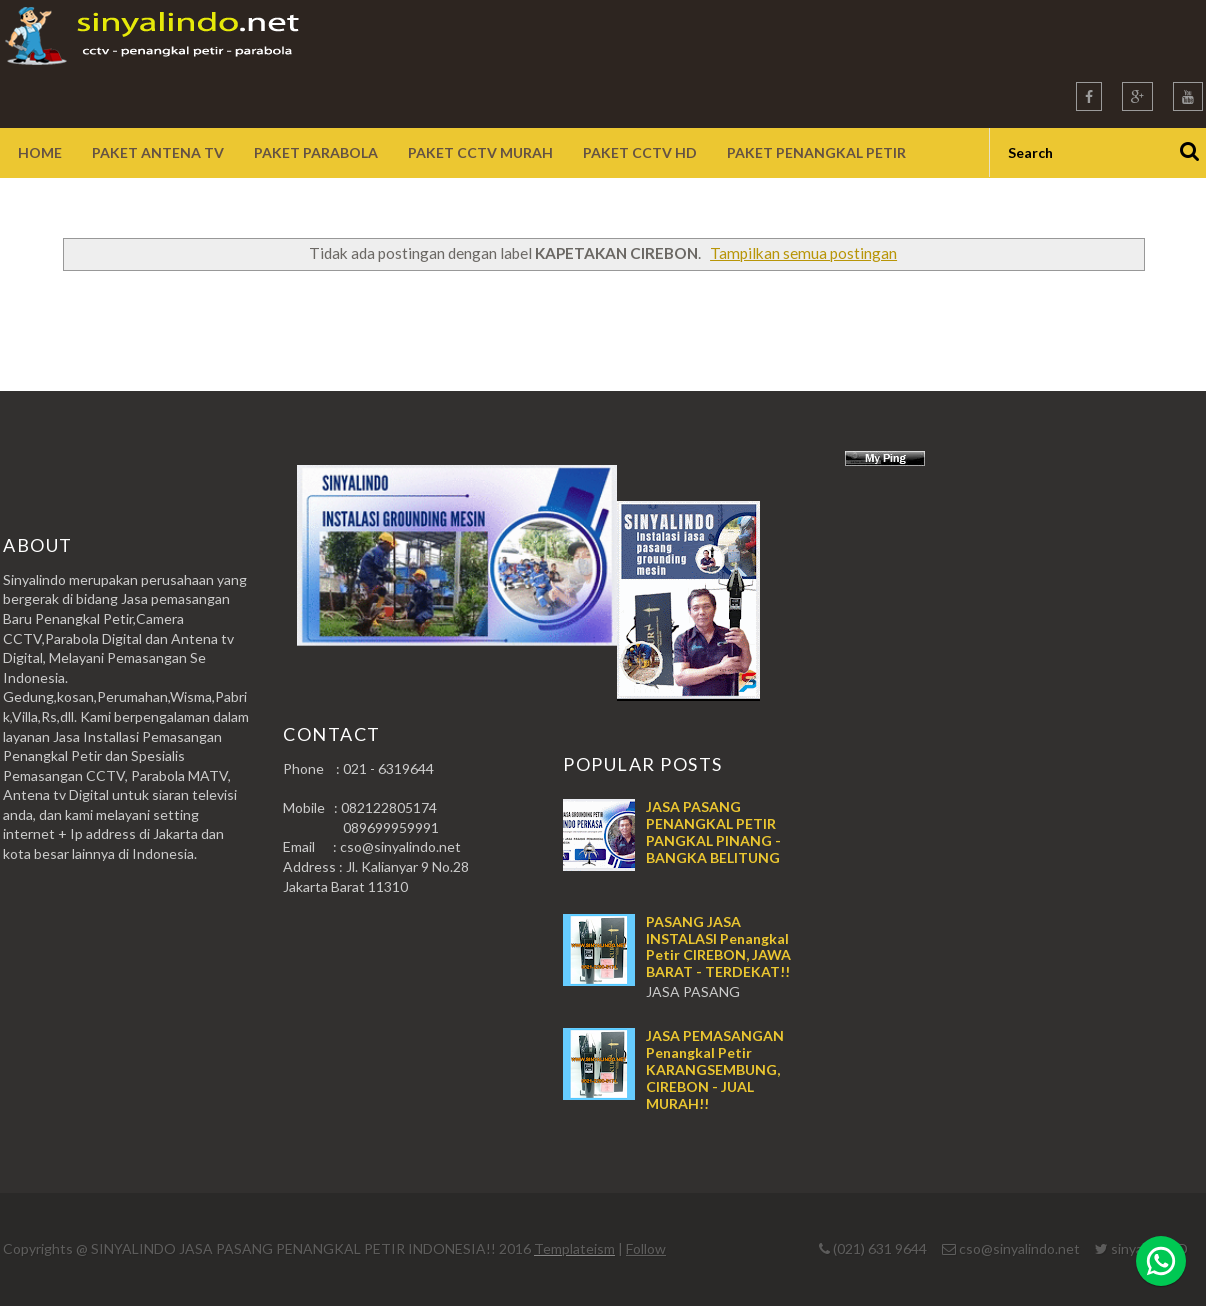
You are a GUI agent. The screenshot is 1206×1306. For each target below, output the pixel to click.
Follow (646, 1248)
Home (40, 152)
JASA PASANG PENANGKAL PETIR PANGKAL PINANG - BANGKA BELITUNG (713, 831)
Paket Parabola (316, 152)
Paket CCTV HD (640, 152)
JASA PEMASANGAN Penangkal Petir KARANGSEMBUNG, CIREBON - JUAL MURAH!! (715, 1069)
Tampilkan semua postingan (803, 253)
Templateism (574, 1248)
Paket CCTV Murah (480, 152)
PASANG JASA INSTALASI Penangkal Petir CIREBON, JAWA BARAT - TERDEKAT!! (718, 946)
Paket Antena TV (158, 152)
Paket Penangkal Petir (816, 152)
